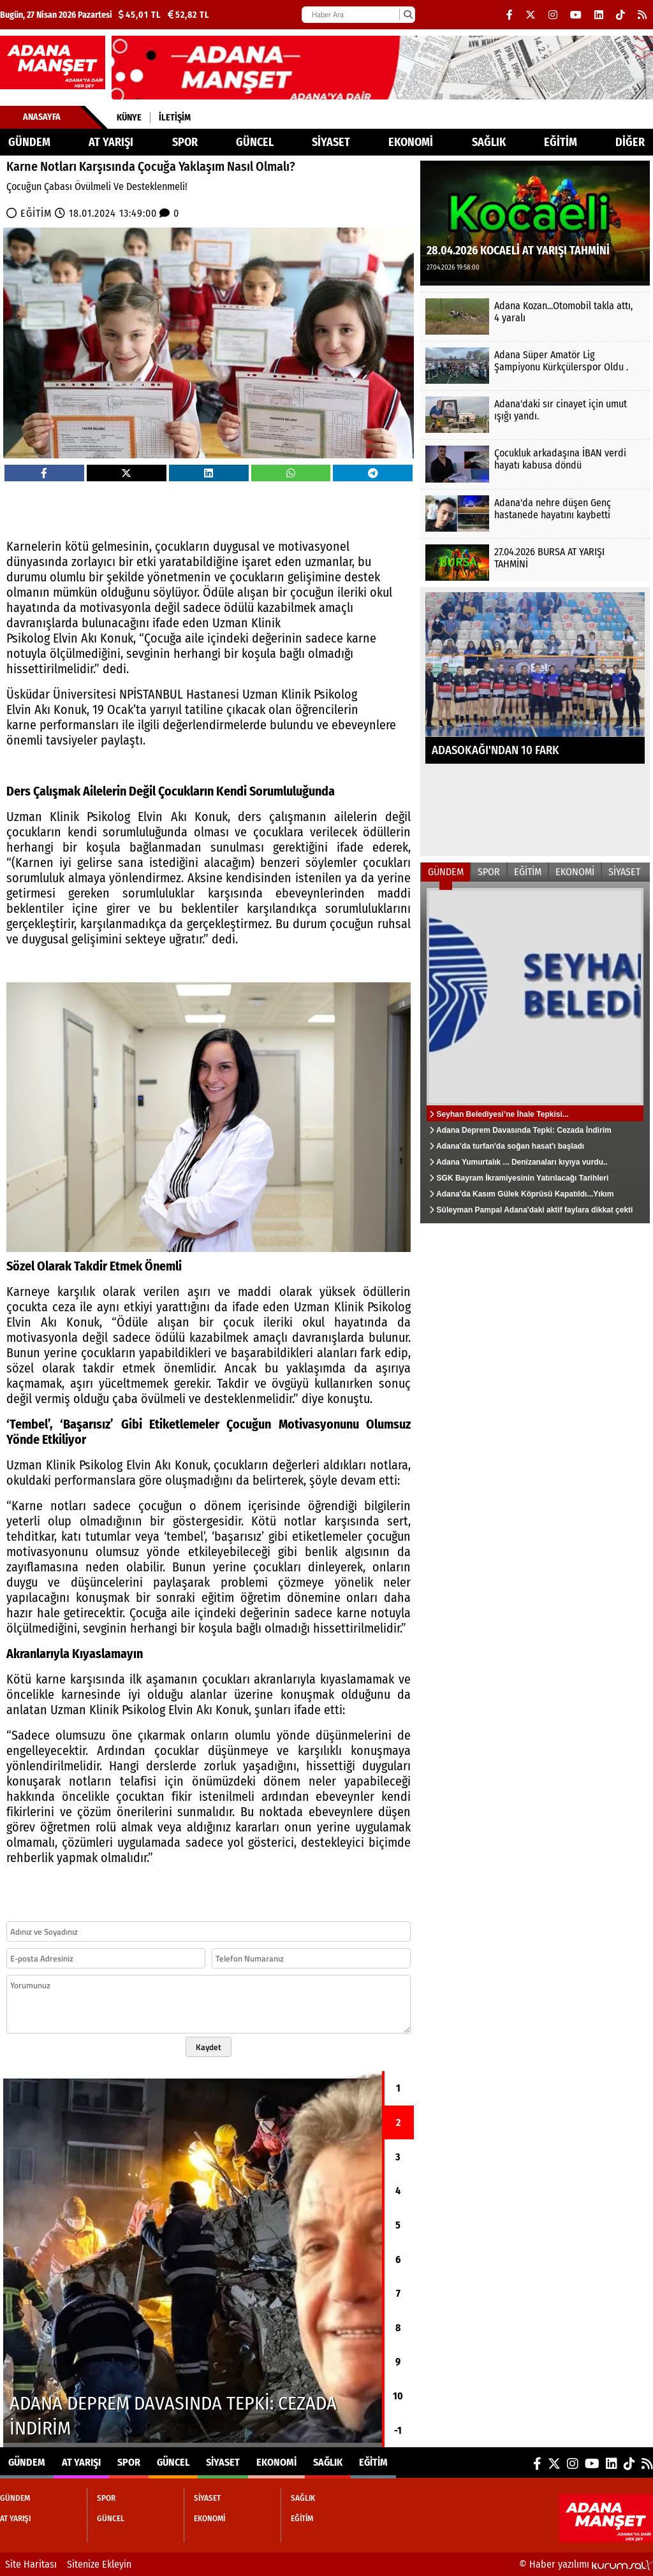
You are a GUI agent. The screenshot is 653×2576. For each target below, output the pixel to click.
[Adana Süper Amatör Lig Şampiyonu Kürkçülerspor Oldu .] (535, 365)
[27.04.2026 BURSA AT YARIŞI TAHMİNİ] (535, 562)
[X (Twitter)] (530, 15)
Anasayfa (42, 117)
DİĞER (630, 142)
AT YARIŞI (111, 142)
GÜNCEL (255, 142)
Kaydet (208, 2047)
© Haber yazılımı (586, 2564)
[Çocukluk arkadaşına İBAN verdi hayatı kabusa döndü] (535, 464)
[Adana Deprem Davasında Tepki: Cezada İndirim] (192, 2259)
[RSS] (642, 15)
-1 (398, 2430)
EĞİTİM (560, 142)
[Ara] (407, 14)
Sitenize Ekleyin (99, 2564)
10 (398, 2396)
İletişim (175, 117)
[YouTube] (576, 15)
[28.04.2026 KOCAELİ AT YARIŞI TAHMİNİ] (535, 222)
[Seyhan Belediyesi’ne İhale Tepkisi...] (535, 1052)
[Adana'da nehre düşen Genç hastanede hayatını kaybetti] (535, 513)
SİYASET (331, 142)
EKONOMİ (410, 142)
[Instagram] (552, 15)
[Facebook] (509, 15)
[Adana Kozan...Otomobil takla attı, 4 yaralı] (535, 316)
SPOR (185, 142)
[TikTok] (620, 15)
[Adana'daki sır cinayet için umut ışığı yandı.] (535, 415)
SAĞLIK (489, 142)
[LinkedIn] (598, 15)
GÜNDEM (29, 142)
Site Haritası (31, 2564)
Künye (129, 117)
